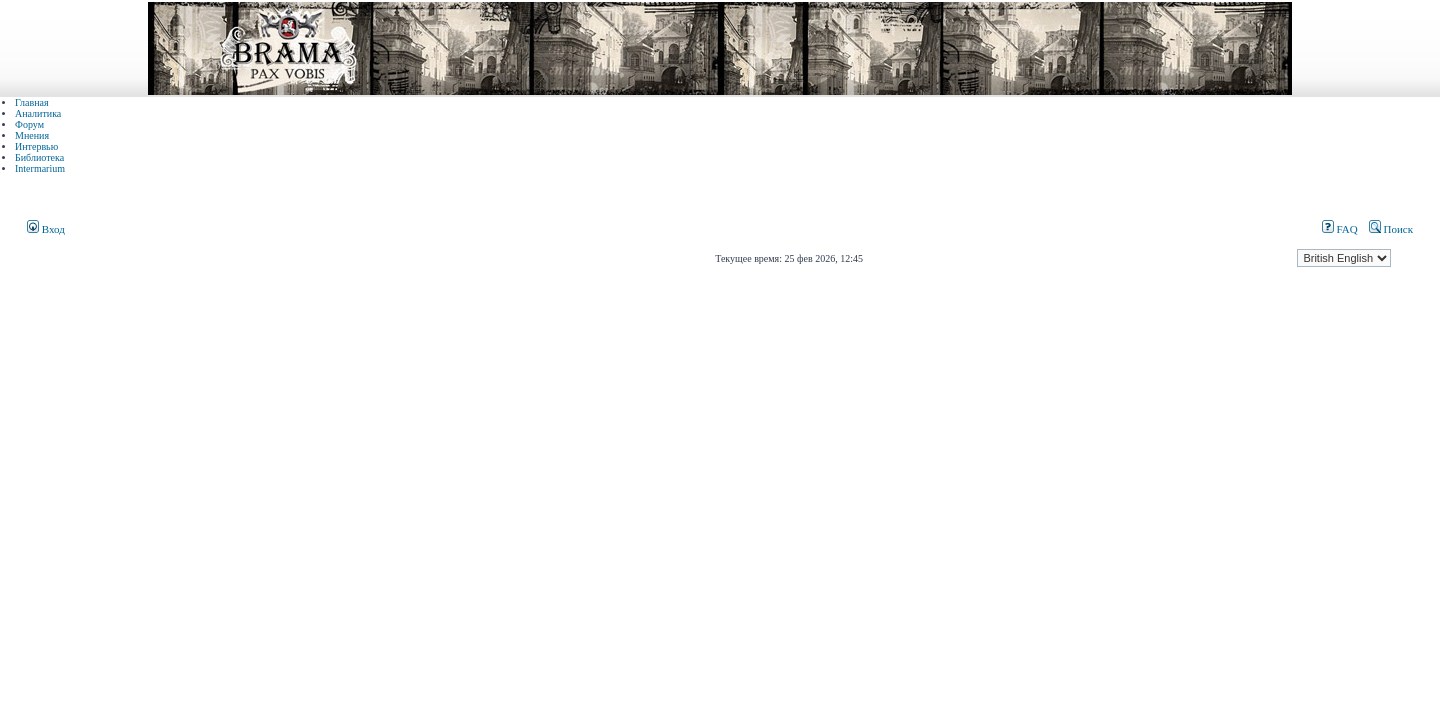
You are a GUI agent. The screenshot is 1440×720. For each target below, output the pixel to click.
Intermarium (40, 168)
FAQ (1340, 229)
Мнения (32, 135)
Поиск (1391, 229)
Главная (32, 102)
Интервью (36, 146)
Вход (46, 229)
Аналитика (38, 113)
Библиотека (39, 157)
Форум (29, 124)
